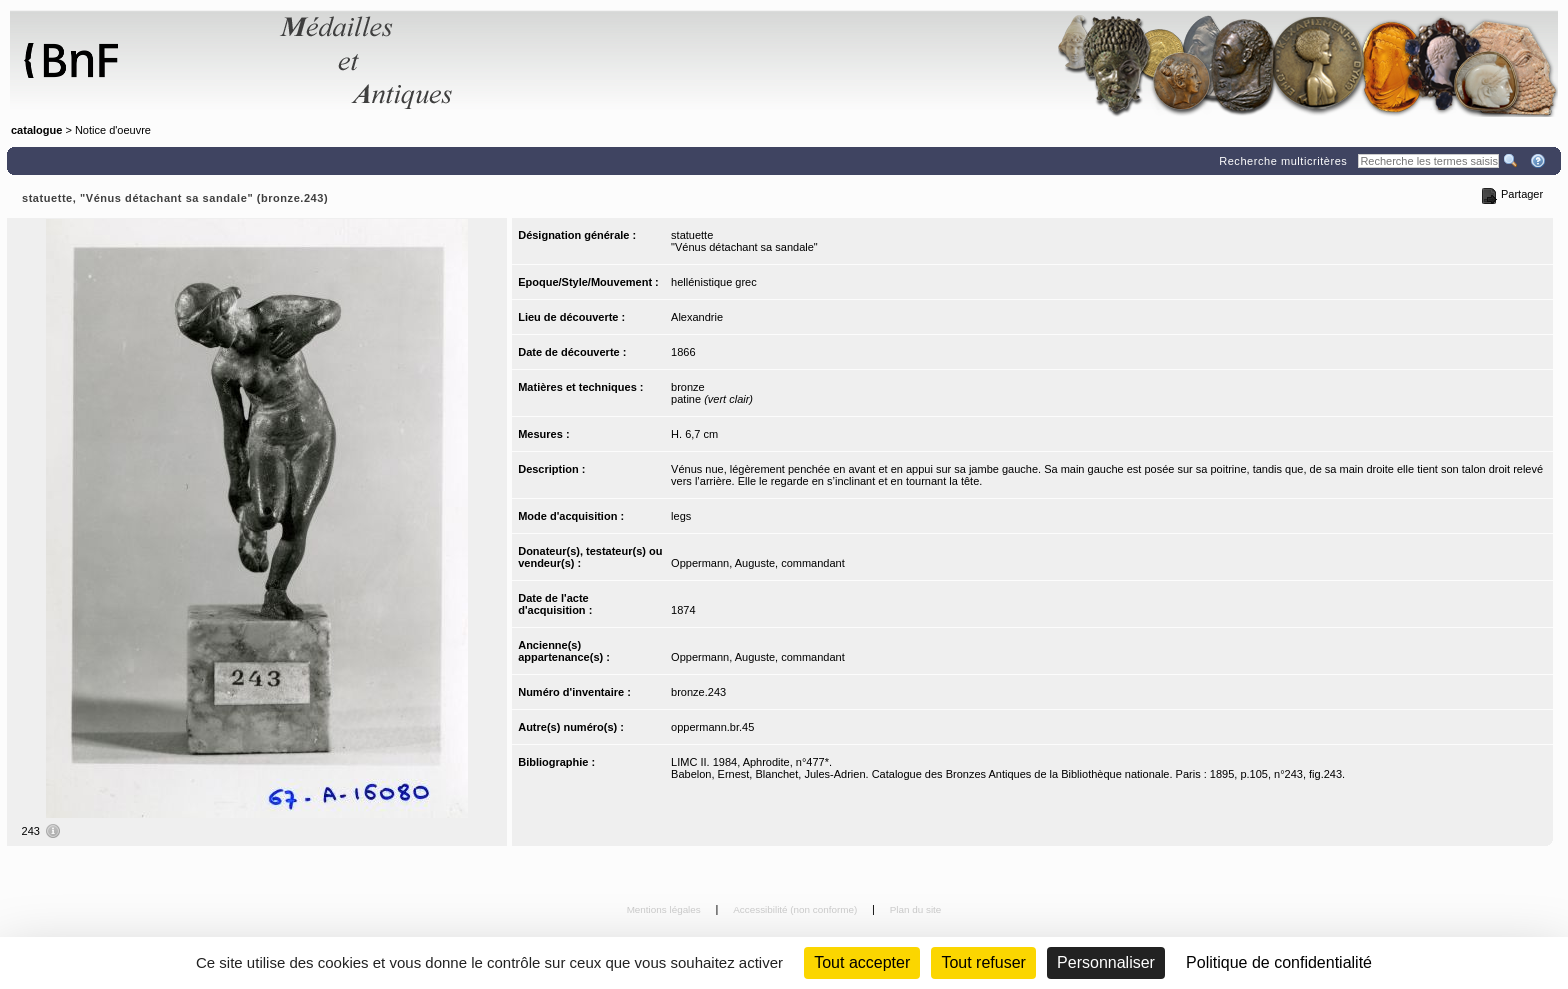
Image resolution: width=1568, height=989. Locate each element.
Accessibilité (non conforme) (796, 909)
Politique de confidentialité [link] (1279, 962)
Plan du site (916, 909)
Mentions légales (665, 909)
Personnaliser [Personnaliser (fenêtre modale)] (1106, 962)
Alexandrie (697, 317)
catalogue (36, 130)
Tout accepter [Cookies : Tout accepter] (862, 962)
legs (681, 516)
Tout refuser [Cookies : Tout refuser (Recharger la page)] (983, 962)
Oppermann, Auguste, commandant (758, 563)
